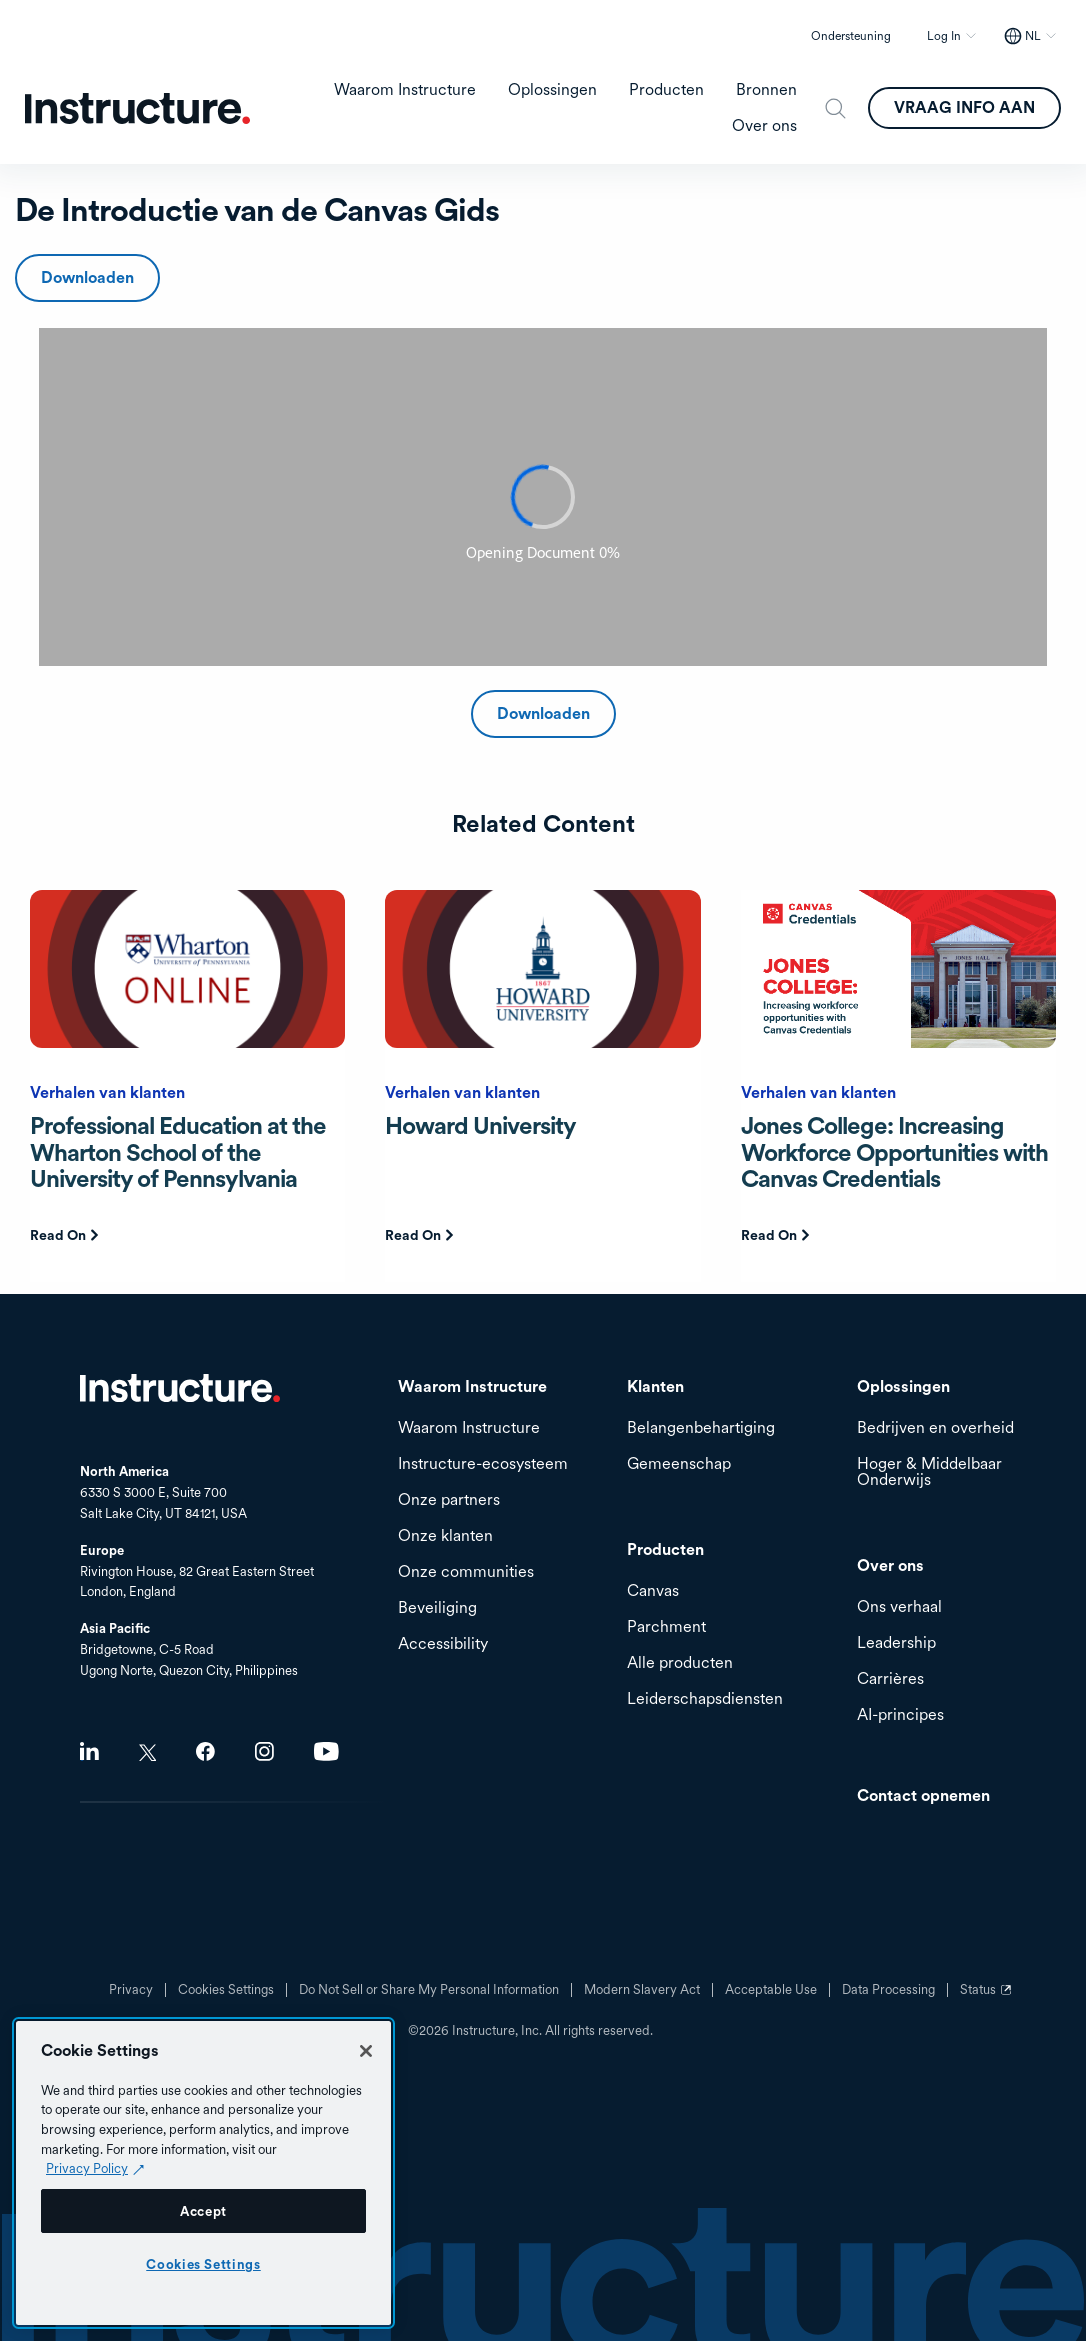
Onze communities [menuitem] (466, 1572)
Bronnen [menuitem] (766, 90)
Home (180, 1388)
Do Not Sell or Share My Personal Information (429, 1990)
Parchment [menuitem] (666, 1627)
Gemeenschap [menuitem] (679, 1464)
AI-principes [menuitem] (900, 1715)
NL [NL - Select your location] (1033, 36)
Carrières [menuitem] (890, 1679)
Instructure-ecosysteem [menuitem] (483, 1464)
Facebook (205, 1751)
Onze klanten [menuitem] (445, 1536)
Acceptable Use (771, 1990)
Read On (58, 1235)
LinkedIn (89, 1751)
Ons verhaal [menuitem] (899, 1607)
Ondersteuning (851, 36)
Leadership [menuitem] (896, 1643)
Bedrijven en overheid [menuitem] (935, 1428)
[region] (203, 2173)
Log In (944, 36)
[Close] (366, 2051)
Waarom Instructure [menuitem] (405, 90)
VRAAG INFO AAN (964, 107)
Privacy (131, 1990)
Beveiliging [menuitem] (437, 1608)
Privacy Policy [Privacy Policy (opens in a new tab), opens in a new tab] (87, 2168)
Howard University (480, 1125)
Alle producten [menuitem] (680, 1663)
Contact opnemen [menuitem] (923, 1796)
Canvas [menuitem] (653, 1591)
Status (988, 1997)
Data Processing (888, 1990)
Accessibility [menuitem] (443, 1644)
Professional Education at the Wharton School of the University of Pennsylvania (178, 1152)
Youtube (326, 1751)
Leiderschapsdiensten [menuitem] (705, 1699)
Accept (203, 2211)
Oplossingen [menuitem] (552, 90)
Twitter (147, 1752)
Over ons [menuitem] (764, 126)
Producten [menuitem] (666, 90)
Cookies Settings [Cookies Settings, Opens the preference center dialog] (203, 2264)
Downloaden (87, 277)
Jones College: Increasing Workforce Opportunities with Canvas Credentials (894, 1152)
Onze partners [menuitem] (449, 1500)
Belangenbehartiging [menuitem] (701, 1428)
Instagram (264, 1751)
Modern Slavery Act (642, 1990)
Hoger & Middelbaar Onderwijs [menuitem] (929, 1472)
